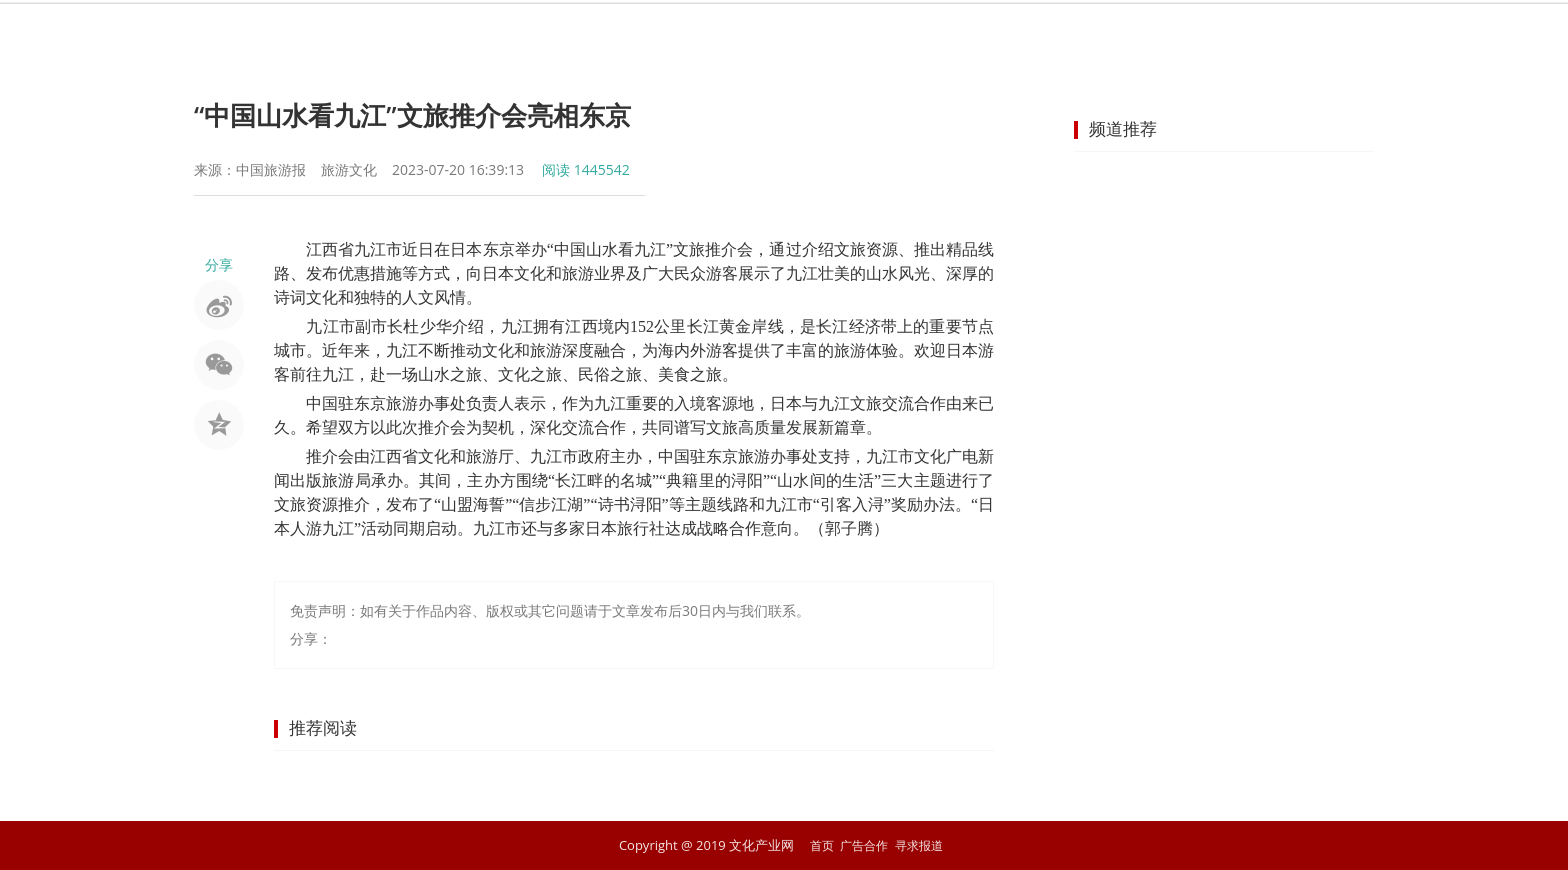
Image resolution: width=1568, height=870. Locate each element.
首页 (480, 35)
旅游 (840, 35)
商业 (1200, 35)
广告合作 (863, 845)
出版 (912, 35)
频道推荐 (1123, 128)
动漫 (1056, 35)
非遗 (768, 35)
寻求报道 (922, 845)
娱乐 (624, 35)
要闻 (552, 35)
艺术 (696, 35)
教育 (1128, 35)
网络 (984, 35)
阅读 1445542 (586, 169)
